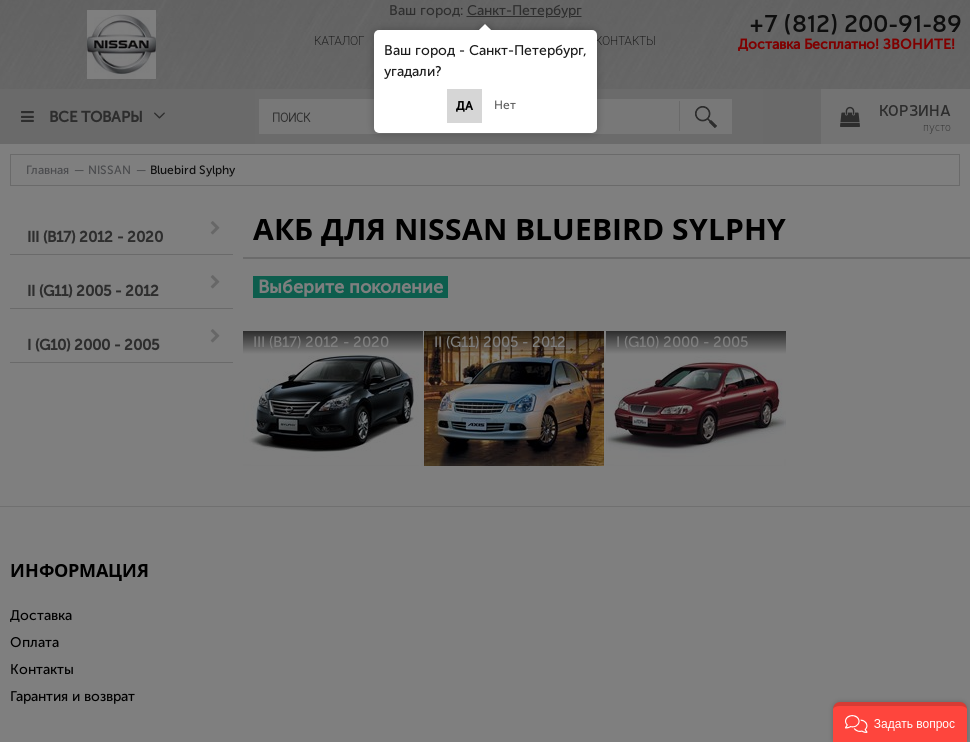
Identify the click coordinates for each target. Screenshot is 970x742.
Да (464, 106)
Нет (505, 105)
